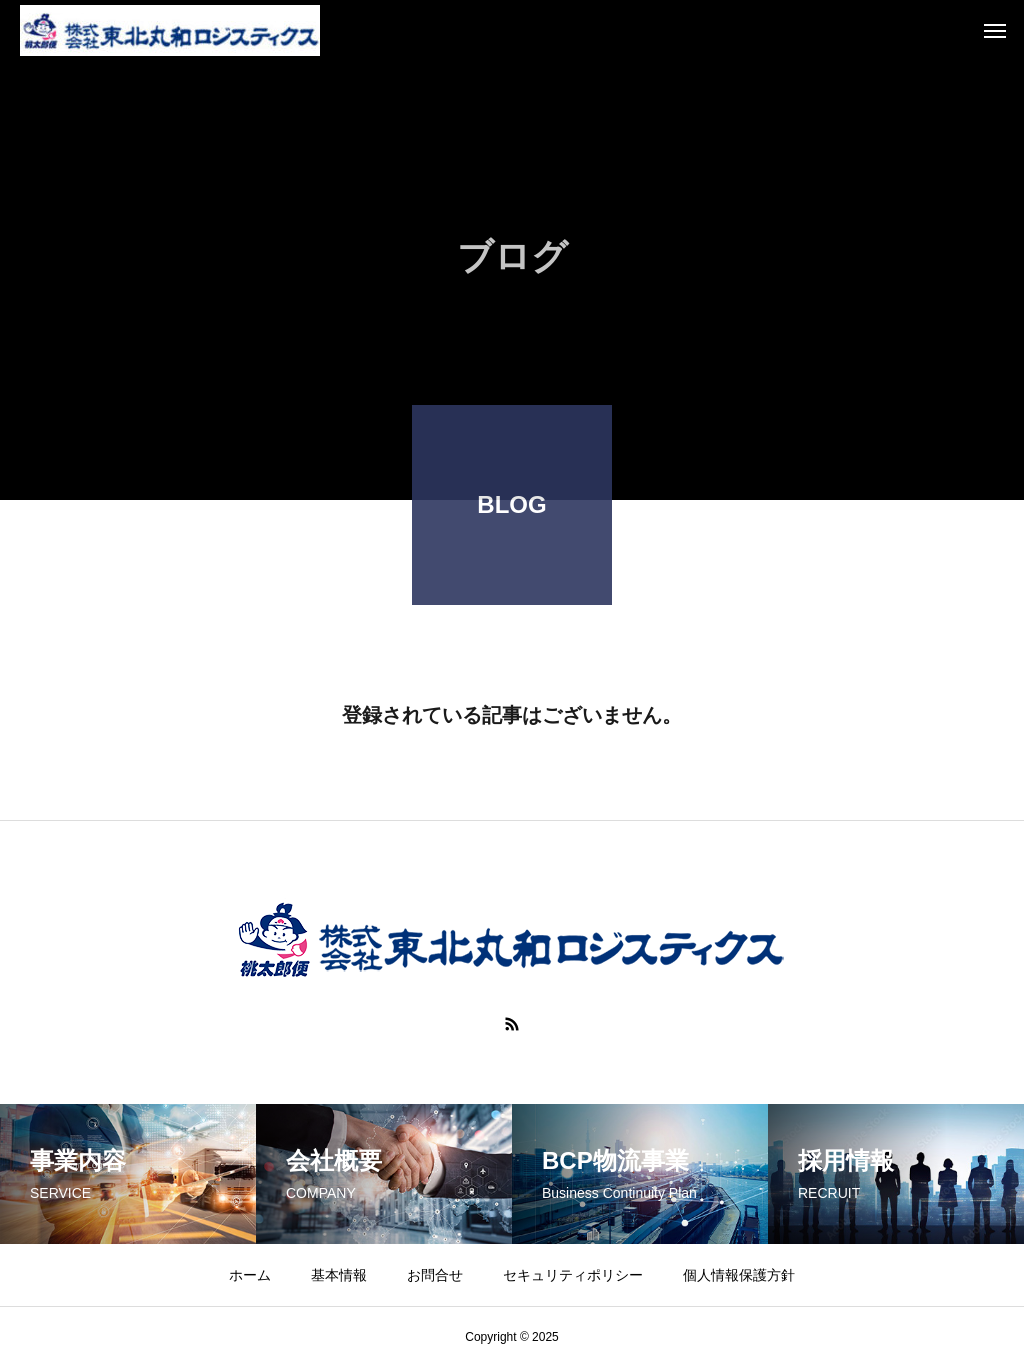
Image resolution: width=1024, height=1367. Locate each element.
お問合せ (435, 1275)
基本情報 (339, 1275)
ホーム (250, 1275)
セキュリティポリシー (573, 1275)
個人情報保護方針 (739, 1275)
